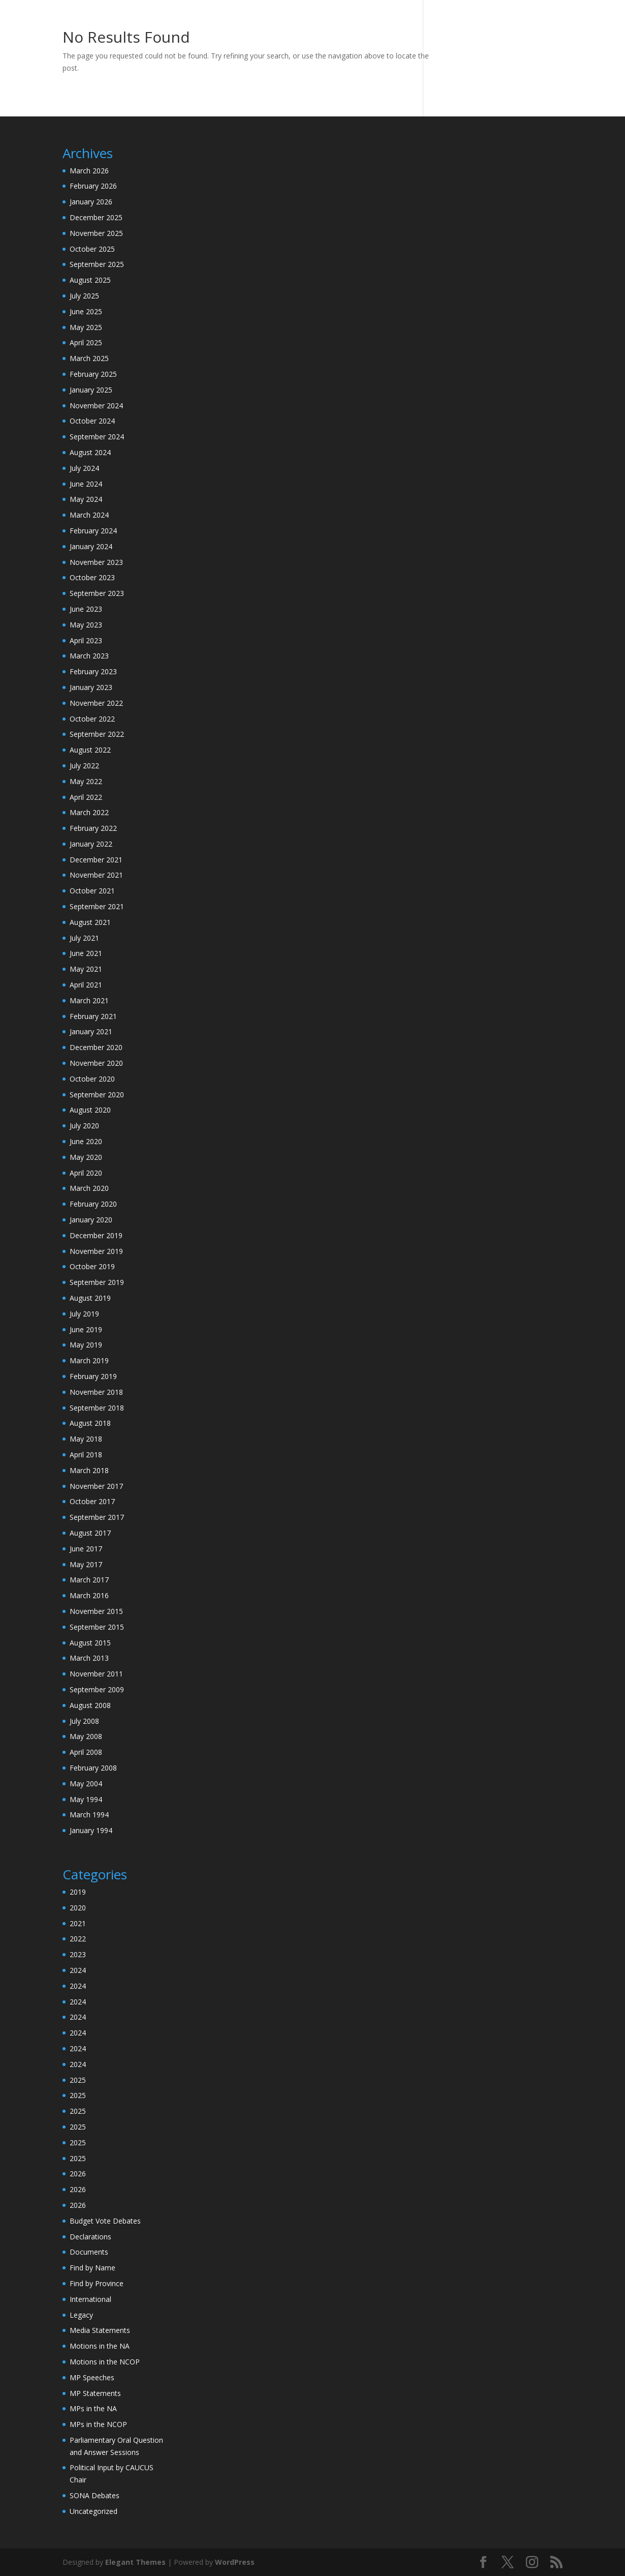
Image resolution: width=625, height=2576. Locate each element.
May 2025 (86, 327)
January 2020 (91, 1219)
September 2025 (97, 264)
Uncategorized (93, 2511)
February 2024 (93, 530)
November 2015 (96, 1611)
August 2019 (90, 1298)
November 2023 (96, 562)
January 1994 (91, 1830)
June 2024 (86, 484)
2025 (78, 2080)
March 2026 (89, 170)
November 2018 (96, 1392)
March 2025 (89, 358)
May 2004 (86, 1783)
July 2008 (84, 1721)
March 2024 (89, 515)
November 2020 (96, 1063)
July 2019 (84, 1314)
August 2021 (90, 922)
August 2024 (90, 452)
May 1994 (86, 1799)
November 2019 (96, 1251)
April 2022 (86, 797)
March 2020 (89, 1188)
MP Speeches (92, 2377)
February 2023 (93, 671)
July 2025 (84, 296)
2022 (78, 1938)
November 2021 (96, 875)
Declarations (90, 2236)
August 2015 (90, 1643)
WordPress (235, 2562)
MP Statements (95, 2393)
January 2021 (91, 1031)
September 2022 (97, 734)
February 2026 (93, 186)
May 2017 (86, 1564)
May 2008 (86, 1736)
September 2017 (97, 1517)
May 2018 (86, 1439)
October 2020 (92, 1079)
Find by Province (96, 2283)
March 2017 (89, 1579)
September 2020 (97, 1094)
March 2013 (89, 1658)
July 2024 (84, 468)
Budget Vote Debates (105, 2221)
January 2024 (91, 546)
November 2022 (96, 703)
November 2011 (96, 1674)
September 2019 (97, 1282)
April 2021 (86, 985)
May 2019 (86, 1345)
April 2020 (86, 1173)
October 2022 (92, 719)
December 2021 (96, 859)
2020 (78, 1907)
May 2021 (86, 969)
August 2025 (90, 280)
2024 (78, 1970)
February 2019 (93, 1376)
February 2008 (93, 1768)
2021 (78, 1923)
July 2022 (84, 765)
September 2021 (97, 906)
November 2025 (96, 233)
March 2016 (89, 1595)
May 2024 (86, 499)
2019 (78, 1892)
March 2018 (89, 1470)
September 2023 (97, 593)
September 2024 (97, 436)
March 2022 (89, 812)
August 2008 (90, 1705)
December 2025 (96, 217)
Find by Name (92, 2267)
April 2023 (86, 640)
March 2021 (89, 1000)
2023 (78, 1954)
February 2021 (93, 1016)
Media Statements (100, 2330)
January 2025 (91, 390)
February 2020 (93, 1204)
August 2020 (90, 1110)
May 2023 (86, 625)
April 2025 (86, 342)
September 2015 (97, 1627)
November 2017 (96, 1486)
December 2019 (96, 1235)
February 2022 (93, 828)
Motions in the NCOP (105, 2362)
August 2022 (90, 750)
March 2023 (89, 656)
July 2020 (84, 1125)
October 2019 (92, 1266)
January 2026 (91, 201)
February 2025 (93, 374)
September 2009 (97, 1689)
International (90, 2299)
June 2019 (86, 1329)
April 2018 (86, 1454)
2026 (78, 2173)
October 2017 (92, 1501)
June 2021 (86, 953)
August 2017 (90, 1533)
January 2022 (91, 844)
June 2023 (86, 609)
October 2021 (92, 890)
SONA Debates (94, 2495)
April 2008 (86, 1752)
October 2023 (92, 577)
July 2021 (84, 938)
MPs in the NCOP (98, 2424)
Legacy (81, 2315)
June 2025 (86, 311)
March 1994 (89, 1814)
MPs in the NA (93, 2408)
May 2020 (86, 1157)
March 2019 (89, 1360)
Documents (89, 2252)
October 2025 (92, 249)
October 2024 (92, 421)
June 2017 (86, 1548)
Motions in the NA (100, 2346)
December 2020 (96, 1047)
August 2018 (90, 1423)
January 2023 (91, 687)
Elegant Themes (135, 2562)
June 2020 (86, 1141)
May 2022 (86, 781)
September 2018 (97, 1408)
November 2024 (96, 405)
